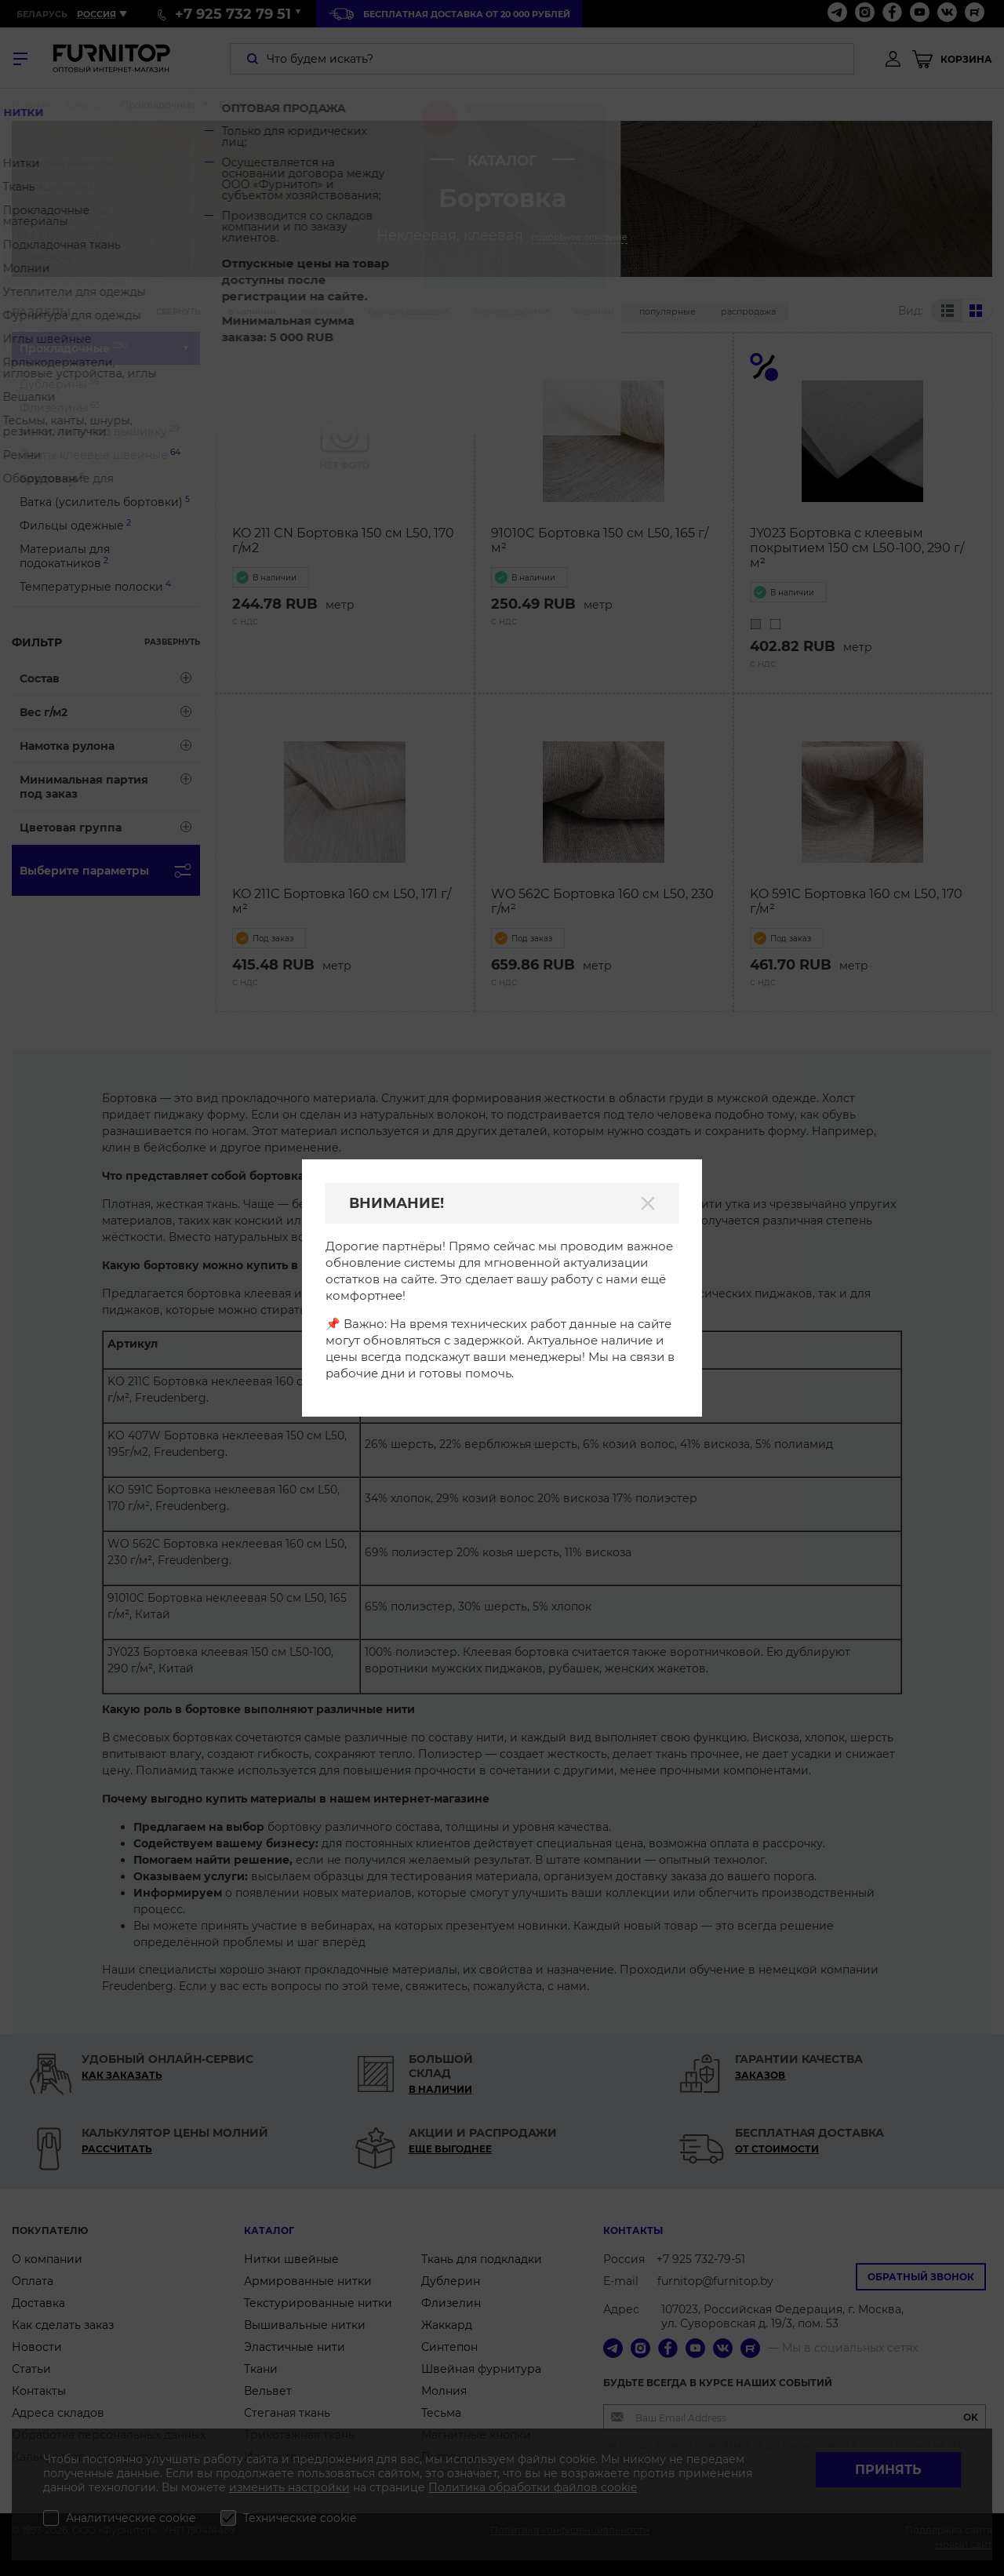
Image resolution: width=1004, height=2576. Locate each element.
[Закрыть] (647, 1203)
